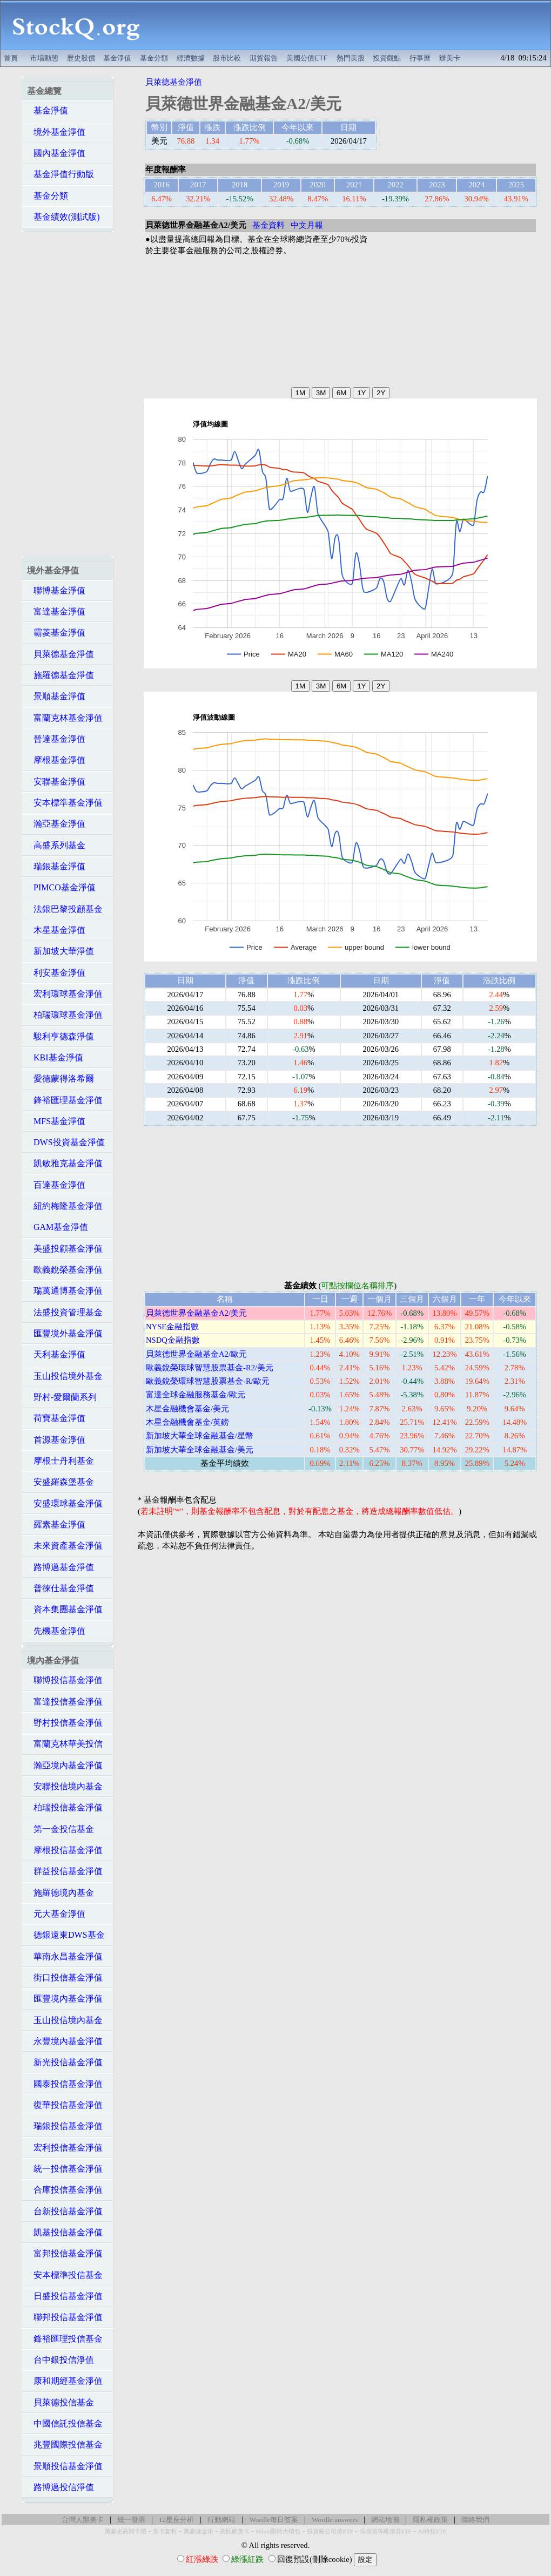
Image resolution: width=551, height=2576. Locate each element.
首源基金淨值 (56, 1439)
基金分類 (154, 58)
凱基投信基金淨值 (65, 2232)
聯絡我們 (475, 2520)
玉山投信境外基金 (65, 1376)
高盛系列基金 (56, 845)
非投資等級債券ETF (386, 2531)
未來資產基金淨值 (65, 1545)
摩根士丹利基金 (60, 1460)
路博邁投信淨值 (60, 2487)
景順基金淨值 (56, 696)
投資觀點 (387, 58)
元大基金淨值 (56, 1913)
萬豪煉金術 (198, 2531)
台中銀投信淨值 (60, 2359)
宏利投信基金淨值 (65, 2147)
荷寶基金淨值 (56, 1418)
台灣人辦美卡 (83, 2520)
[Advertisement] (351, 25)
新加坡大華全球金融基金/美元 (199, 1449)
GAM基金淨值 (57, 1227)
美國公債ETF (307, 58)
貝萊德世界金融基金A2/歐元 (196, 1354)
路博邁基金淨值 (60, 1567)
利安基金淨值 (56, 972)
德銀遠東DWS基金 (66, 1934)
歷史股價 (81, 58)
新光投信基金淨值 (65, 2062)
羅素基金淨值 (56, 1524)
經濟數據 (191, 58)
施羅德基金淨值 (60, 675)
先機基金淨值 (56, 1630)
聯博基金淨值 (56, 590)
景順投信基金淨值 (65, 2466)
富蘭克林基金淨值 (65, 717)
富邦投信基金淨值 (65, 2253)
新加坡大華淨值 (60, 951)
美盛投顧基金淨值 (65, 1248)
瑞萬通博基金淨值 (65, 1290)
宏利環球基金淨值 (65, 993)
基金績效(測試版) (63, 216)
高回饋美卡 (235, 2531)
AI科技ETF (432, 2531)
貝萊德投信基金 (60, 2402)
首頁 (11, 58)
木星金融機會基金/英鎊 (187, 1422)
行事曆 (420, 58)
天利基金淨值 (56, 1354)
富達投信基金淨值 (65, 1701)
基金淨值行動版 (60, 174)
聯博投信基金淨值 (65, 1680)
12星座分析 (176, 2520)
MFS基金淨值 (56, 1121)
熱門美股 (351, 58)
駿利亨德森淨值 (60, 1036)
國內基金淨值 (56, 153)
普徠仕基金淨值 (60, 1588)
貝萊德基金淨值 (60, 654)
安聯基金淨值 (56, 781)
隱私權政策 (430, 2520)
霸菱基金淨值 (56, 632)
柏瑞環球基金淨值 (65, 1014)
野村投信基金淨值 (65, 1722)
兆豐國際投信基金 (65, 2444)
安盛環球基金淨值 (65, 1503)
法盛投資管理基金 (65, 1312)
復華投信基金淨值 (65, 2105)
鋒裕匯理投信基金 (65, 2338)
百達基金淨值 (56, 1184)
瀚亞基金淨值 (56, 823)
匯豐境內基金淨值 (65, 1998)
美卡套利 (165, 2531)
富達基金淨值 (56, 611)
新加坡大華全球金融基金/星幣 (199, 1435)
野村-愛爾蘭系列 (62, 1397)
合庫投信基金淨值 (65, 2189)
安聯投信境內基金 (65, 1786)
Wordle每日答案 (273, 2520)
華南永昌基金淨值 (65, 1956)
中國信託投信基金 (65, 2423)
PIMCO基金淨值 (61, 887)
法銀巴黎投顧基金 (65, 909)
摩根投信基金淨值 (65, 1850)
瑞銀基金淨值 (56, 866)
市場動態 (44, 58)
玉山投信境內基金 (65, 2020)
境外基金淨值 (56, 132)
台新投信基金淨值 (65, 2211)
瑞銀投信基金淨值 (65, 2126)
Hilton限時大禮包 (278, 2531)
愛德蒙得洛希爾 (60, 1078)
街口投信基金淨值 (65, 1977)
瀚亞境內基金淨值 (65, 1765)
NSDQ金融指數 (173, 1340)
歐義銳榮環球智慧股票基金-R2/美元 (209, 1367)
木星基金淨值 (56, 930)
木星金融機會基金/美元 (187, 1408)
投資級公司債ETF (330, 2531)
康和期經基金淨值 (65, 2380)
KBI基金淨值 (55, 1057)
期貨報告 (264, 58)
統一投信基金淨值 (65, 2168)
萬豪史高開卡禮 (125, 2531)
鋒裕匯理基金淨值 (65, 1100)
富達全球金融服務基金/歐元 (195, 1394)
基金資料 (268, 225)
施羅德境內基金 (60, 1892)
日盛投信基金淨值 (65, 2296)
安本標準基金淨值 (65, 802)
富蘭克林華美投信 (65, 1743)
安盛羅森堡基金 (60, 1481)
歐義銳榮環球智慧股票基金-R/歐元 (208, 1381)
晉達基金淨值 (56, 738)
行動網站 (221, 2520)
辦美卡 (449, 58)
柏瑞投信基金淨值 (65, 1807)
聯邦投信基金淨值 (65, 2317)
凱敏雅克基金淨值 (65, 1163)
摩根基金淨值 (56, 760)
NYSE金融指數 (172, 1326)
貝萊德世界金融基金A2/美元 (196, 1313)
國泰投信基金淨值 (65, 2083)
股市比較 (227, 58)
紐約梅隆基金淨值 (65, 1206)
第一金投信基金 (60, 1829)
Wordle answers (335, 2520)
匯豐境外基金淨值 (65, 1333)
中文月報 (307, 225)
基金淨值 (117, 58)
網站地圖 (385, 2520)
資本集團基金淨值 (65, 1609)
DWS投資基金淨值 (66, 1142)
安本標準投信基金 (65, 2275)
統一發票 (131, 2520)
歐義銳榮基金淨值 (65, 1269)
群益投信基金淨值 (65, 1871)
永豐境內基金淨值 (65, 2041)
